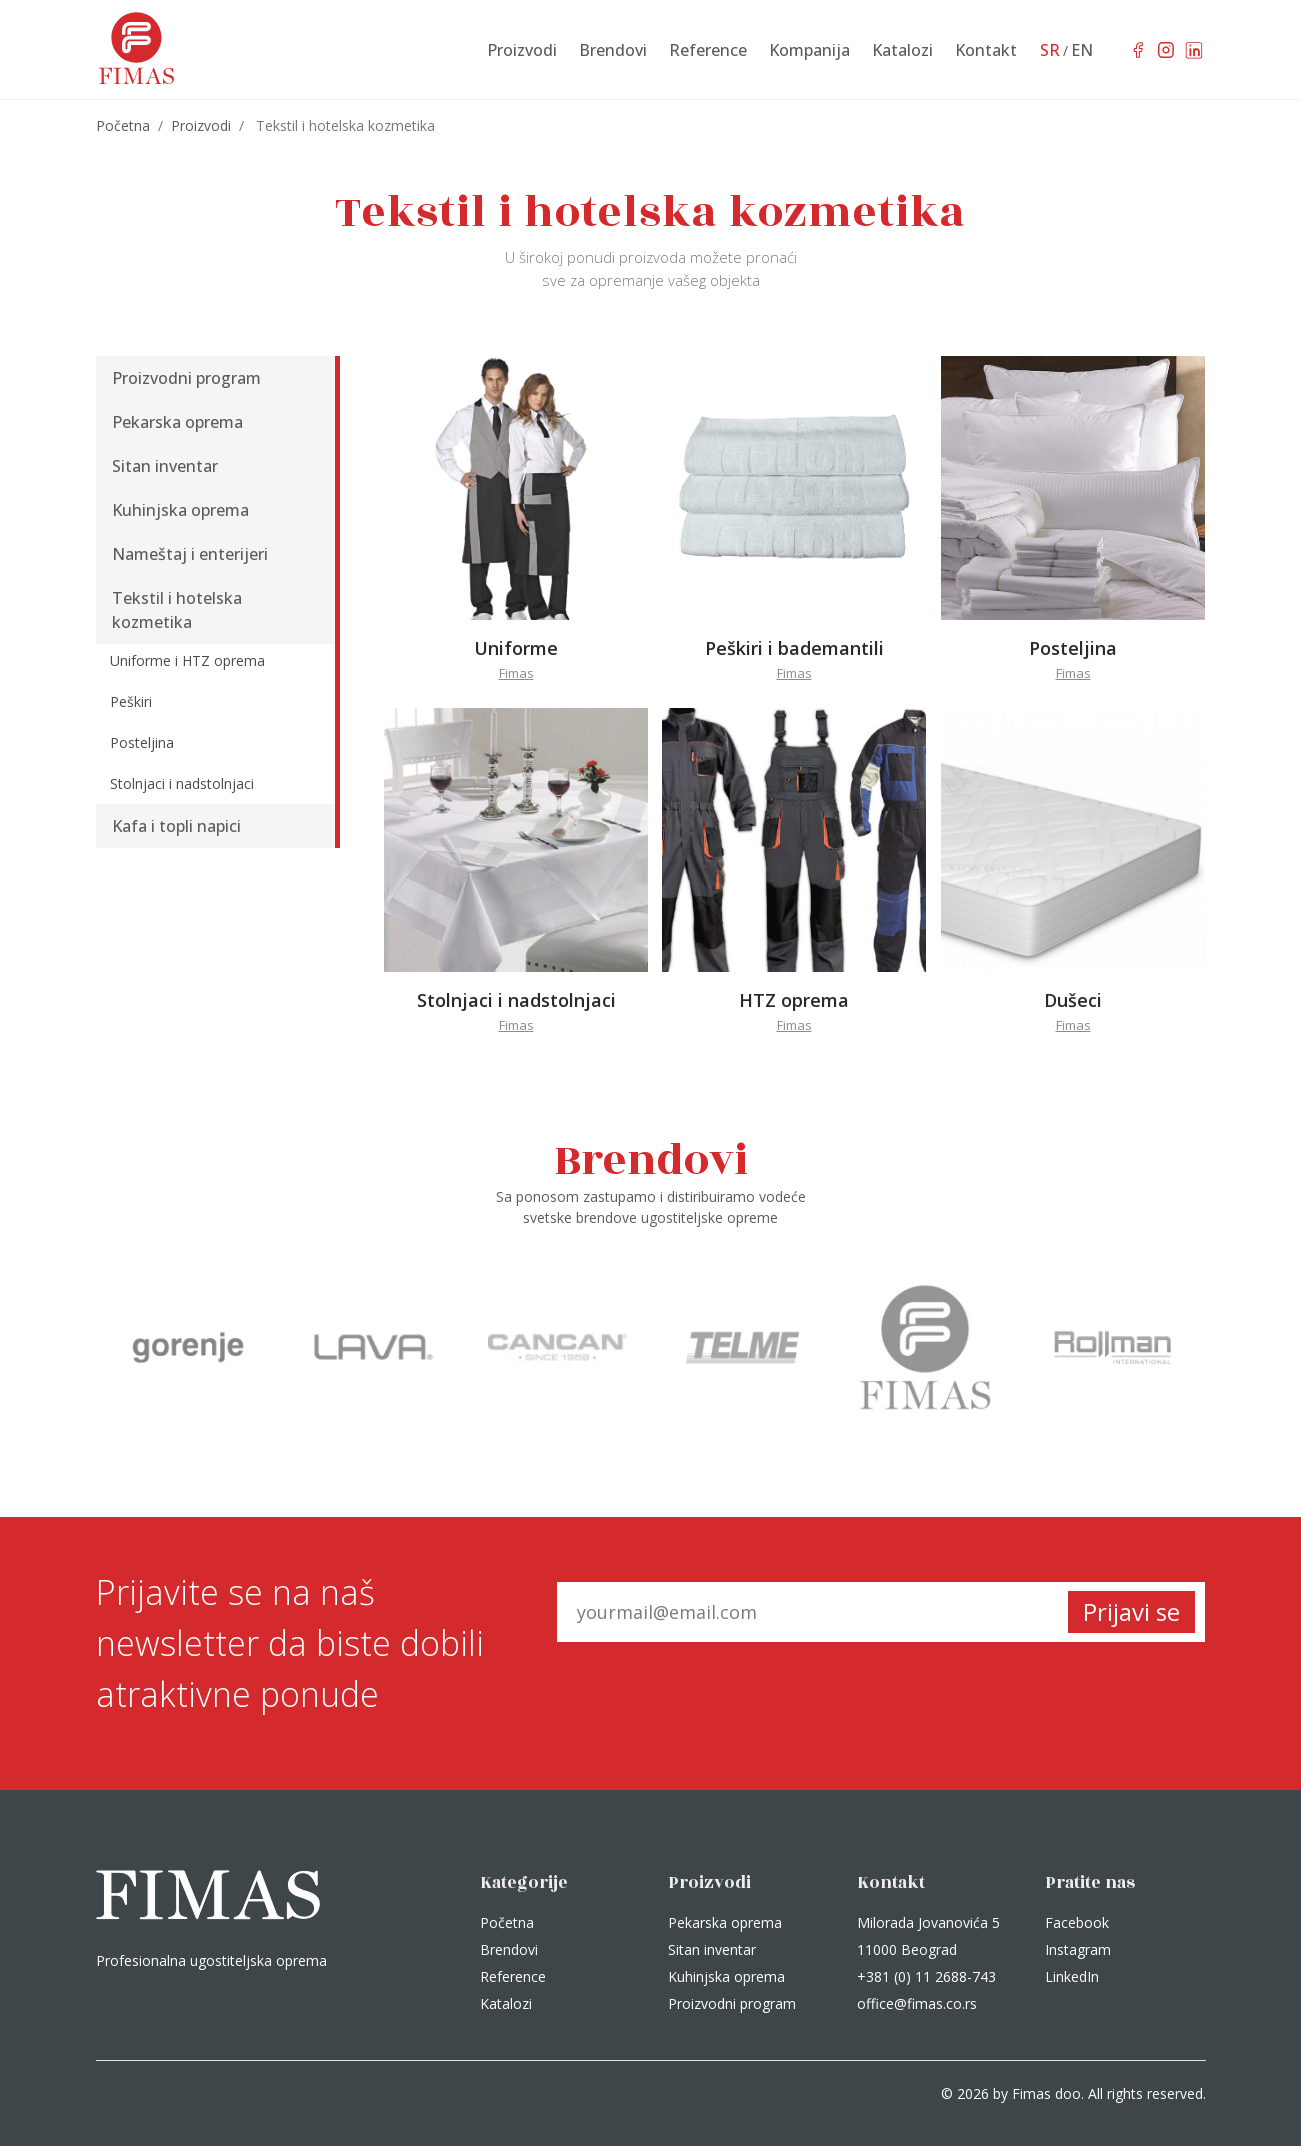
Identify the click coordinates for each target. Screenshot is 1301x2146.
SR (1050, 50)
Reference (513, 1976)
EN (1082, 50)
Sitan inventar (712, 1949)
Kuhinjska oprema (726, 1976)
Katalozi (506, 2003)
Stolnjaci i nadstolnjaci (516, 1000)
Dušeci (1073, 1000)
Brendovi (509, 1949)
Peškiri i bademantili (794, 648)
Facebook (1077, 1922)
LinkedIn (1072, 1976)
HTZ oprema (794, 1000)
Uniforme (516, 648)
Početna (123, 125)
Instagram (1078, 1949)
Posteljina (1073, 648)
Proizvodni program (732, 2003)
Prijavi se (1131, 1611)
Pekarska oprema (725, 1922)
